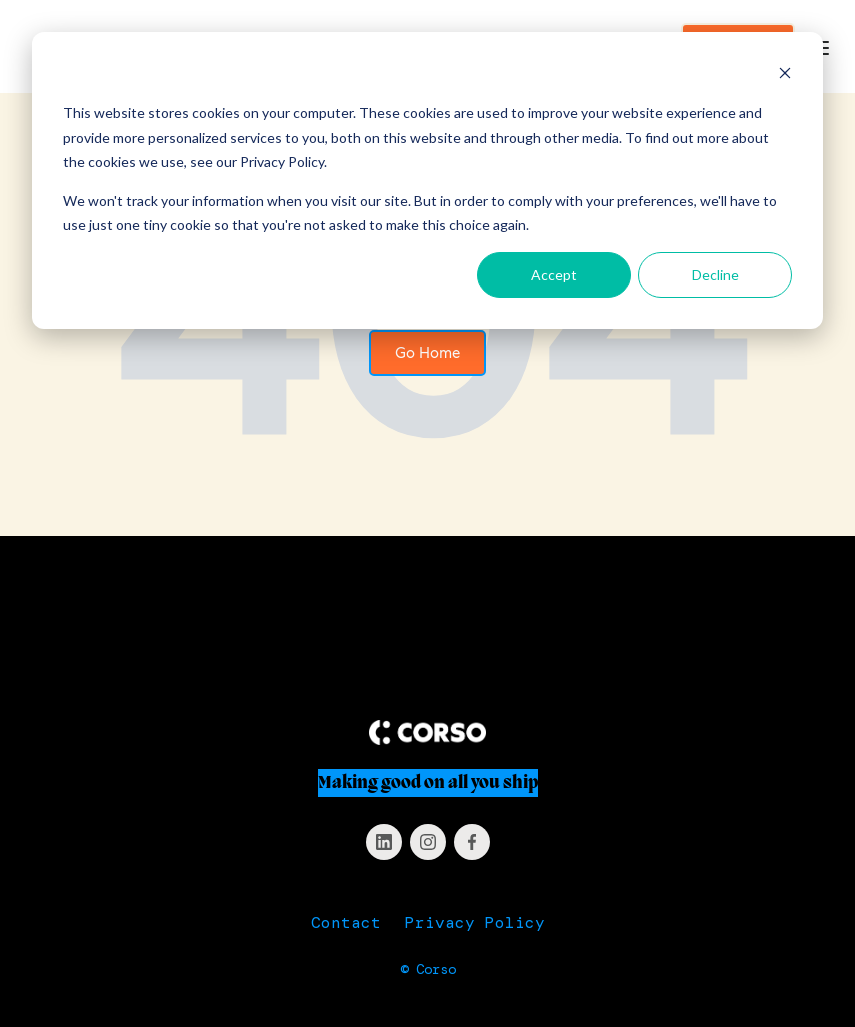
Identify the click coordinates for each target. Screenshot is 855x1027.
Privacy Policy (475, 922)
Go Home (427, 352)
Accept (554, 274)
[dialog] (427, 180)
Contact (346, 922)
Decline (715, 274)
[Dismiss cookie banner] (785, 75)
